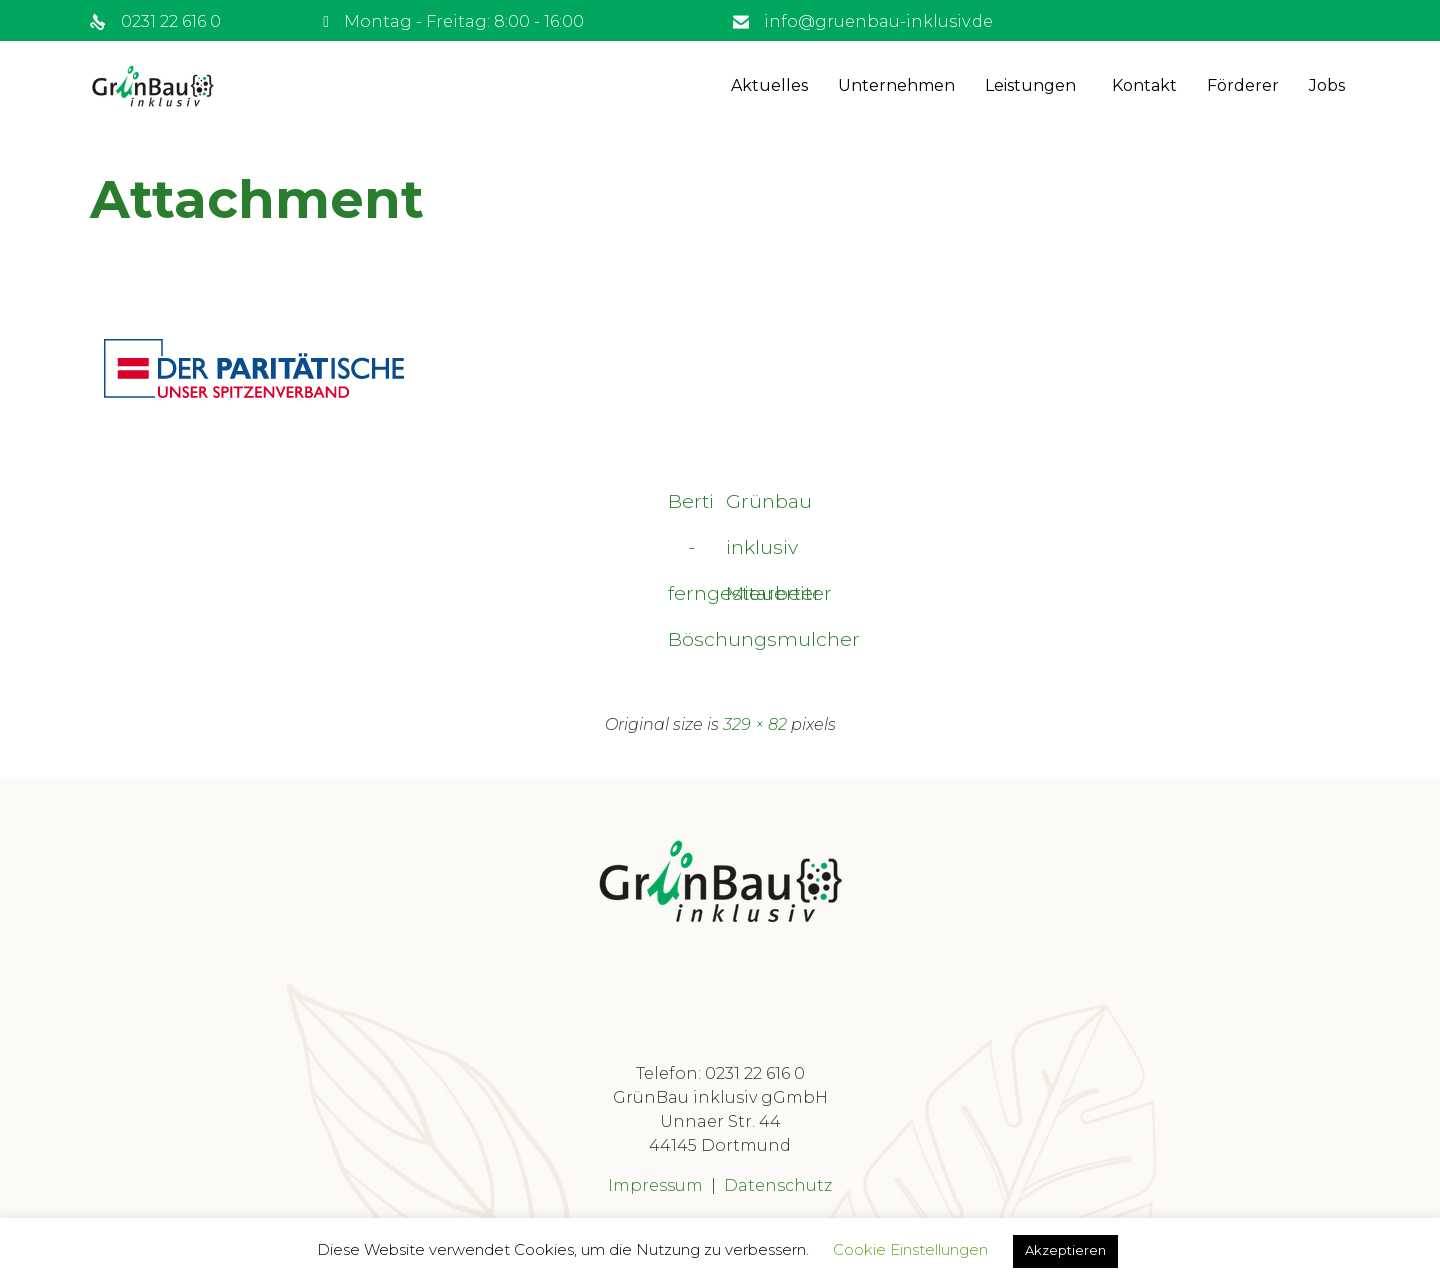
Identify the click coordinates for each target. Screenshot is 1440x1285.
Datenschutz (778, 1186)
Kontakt (1144, 85)
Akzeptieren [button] (1065, 1250)
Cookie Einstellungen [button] (910, 1249)
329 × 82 (755, 725)
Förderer (1243, 85)
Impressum (655, 1186)
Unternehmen (896, 85)
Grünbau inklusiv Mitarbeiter (750, 508)
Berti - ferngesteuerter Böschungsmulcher (690, 508)
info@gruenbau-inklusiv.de (878, 21)
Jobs (1327, 85)
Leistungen (1030, 85)
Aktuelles (769, 85)
